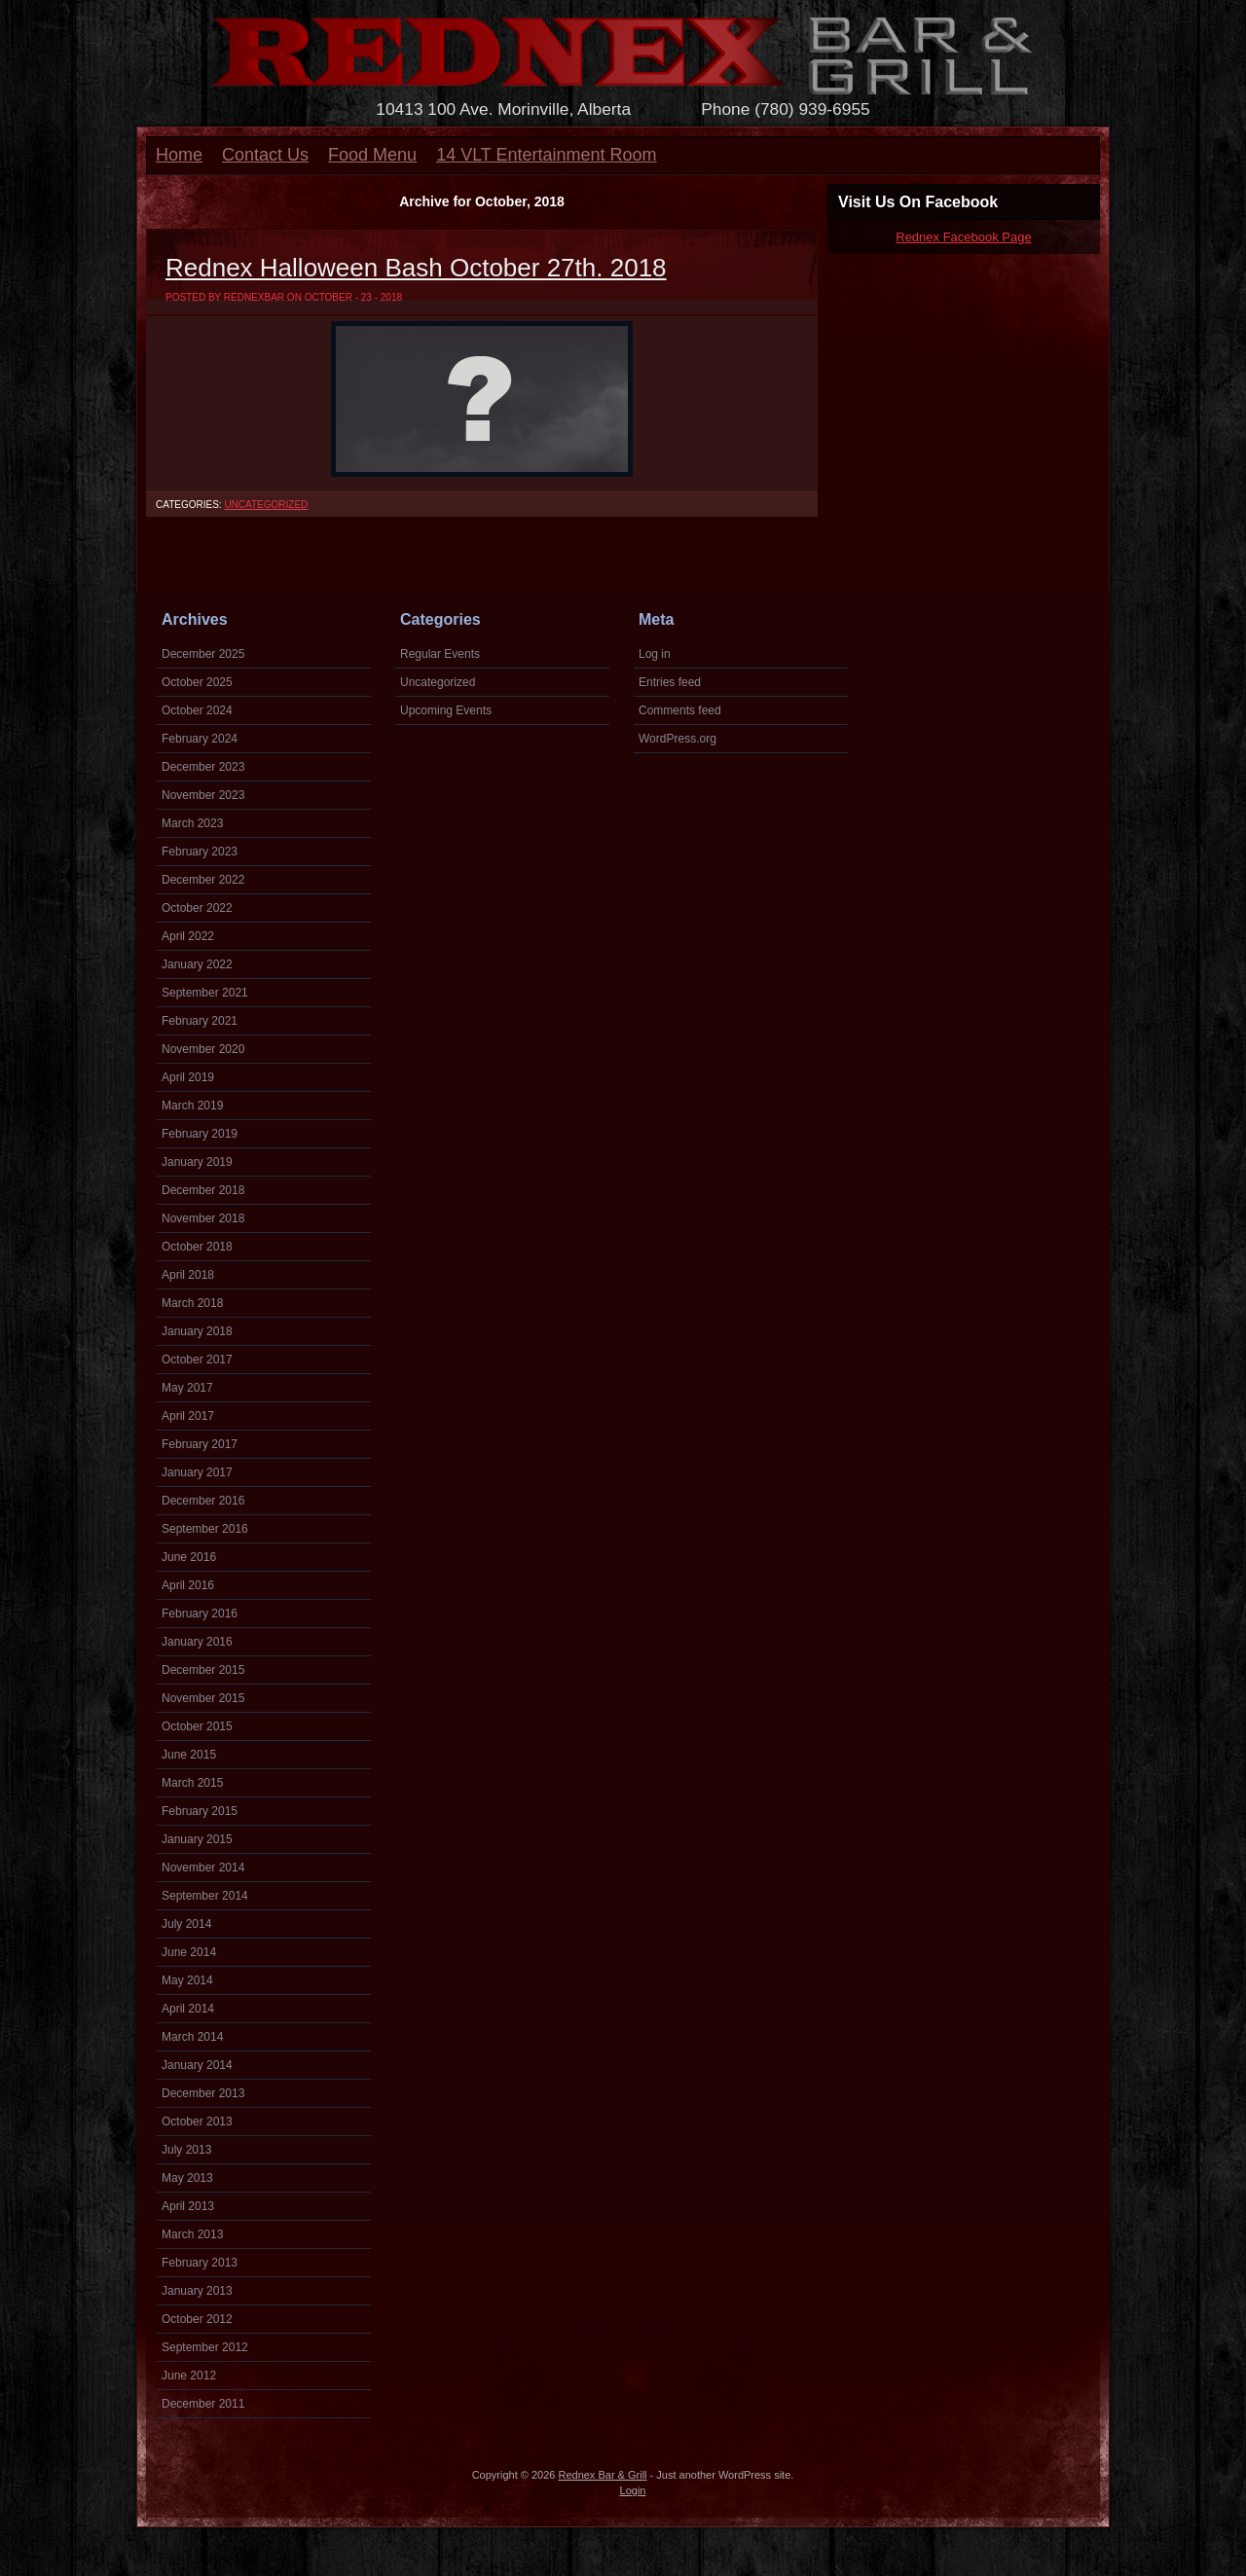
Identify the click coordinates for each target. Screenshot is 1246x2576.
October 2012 (197, 2319)
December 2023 (203, 767)
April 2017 (188, 1416)
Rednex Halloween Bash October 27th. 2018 (416, 267)
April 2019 (188, 1077)
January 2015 (197, 1839)
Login (633, 2490)
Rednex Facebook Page (963, 237)
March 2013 (192, 2234)
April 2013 (188, 2206)
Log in (655, 654)
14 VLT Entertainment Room (546, 154)
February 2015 (200, 1811)
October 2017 (197, 1359)
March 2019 (192, 1105)
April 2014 (188, 2008)
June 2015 (189, 1754)
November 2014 (203, 1867)
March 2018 (192, 1303)
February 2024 (200, 738)
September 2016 (205, 1529)
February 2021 (200, 1021)
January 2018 (197, 1331)
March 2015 (192, 1783)
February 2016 (200, 1613)
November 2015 (203, 1698)
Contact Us (265, 154)
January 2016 (197, 1642)
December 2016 (203, 1500)
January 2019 (197, 1162)
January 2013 (197, 2291)
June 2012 (189, 2375)
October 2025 (197, 682)
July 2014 (186, 1924)
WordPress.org (677, 738)
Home (179, 154)
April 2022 (188, 936)
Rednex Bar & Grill (602, 2475)
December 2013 (203, 2093)
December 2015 (203, 1670)
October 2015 (197, 1726)
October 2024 (197, 710)
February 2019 (200, 1134)
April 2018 (188, 1275)
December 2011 (203, 2404)
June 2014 (189, 1952)
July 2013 (186, 2150)
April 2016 (188, 1585)
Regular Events (440, 654)
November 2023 (203, 795)
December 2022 (203, 880)
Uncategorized (266, 504)
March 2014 (192, 2037)
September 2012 (205, 2347)
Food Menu (372, 154)
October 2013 (197, 2121)
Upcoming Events (446, 710)
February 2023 (200, 851)
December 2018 (203, 1190)
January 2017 (197, 1472)
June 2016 (189, 1557)
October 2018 (197, 1246)
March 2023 (192, 823)
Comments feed (680, 710)
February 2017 (200, 1444)
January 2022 (197, 964)
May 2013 (187, 2178)
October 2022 (197, 908)
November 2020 (203, 1049)
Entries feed (670, 682)
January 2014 (197, 2065)
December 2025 (203, 654)
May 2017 (187, 1388)
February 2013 (200, 2262)
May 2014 (187, 1980)
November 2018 (203, 1218)
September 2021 (205, 992)
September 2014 (205, 1896)
